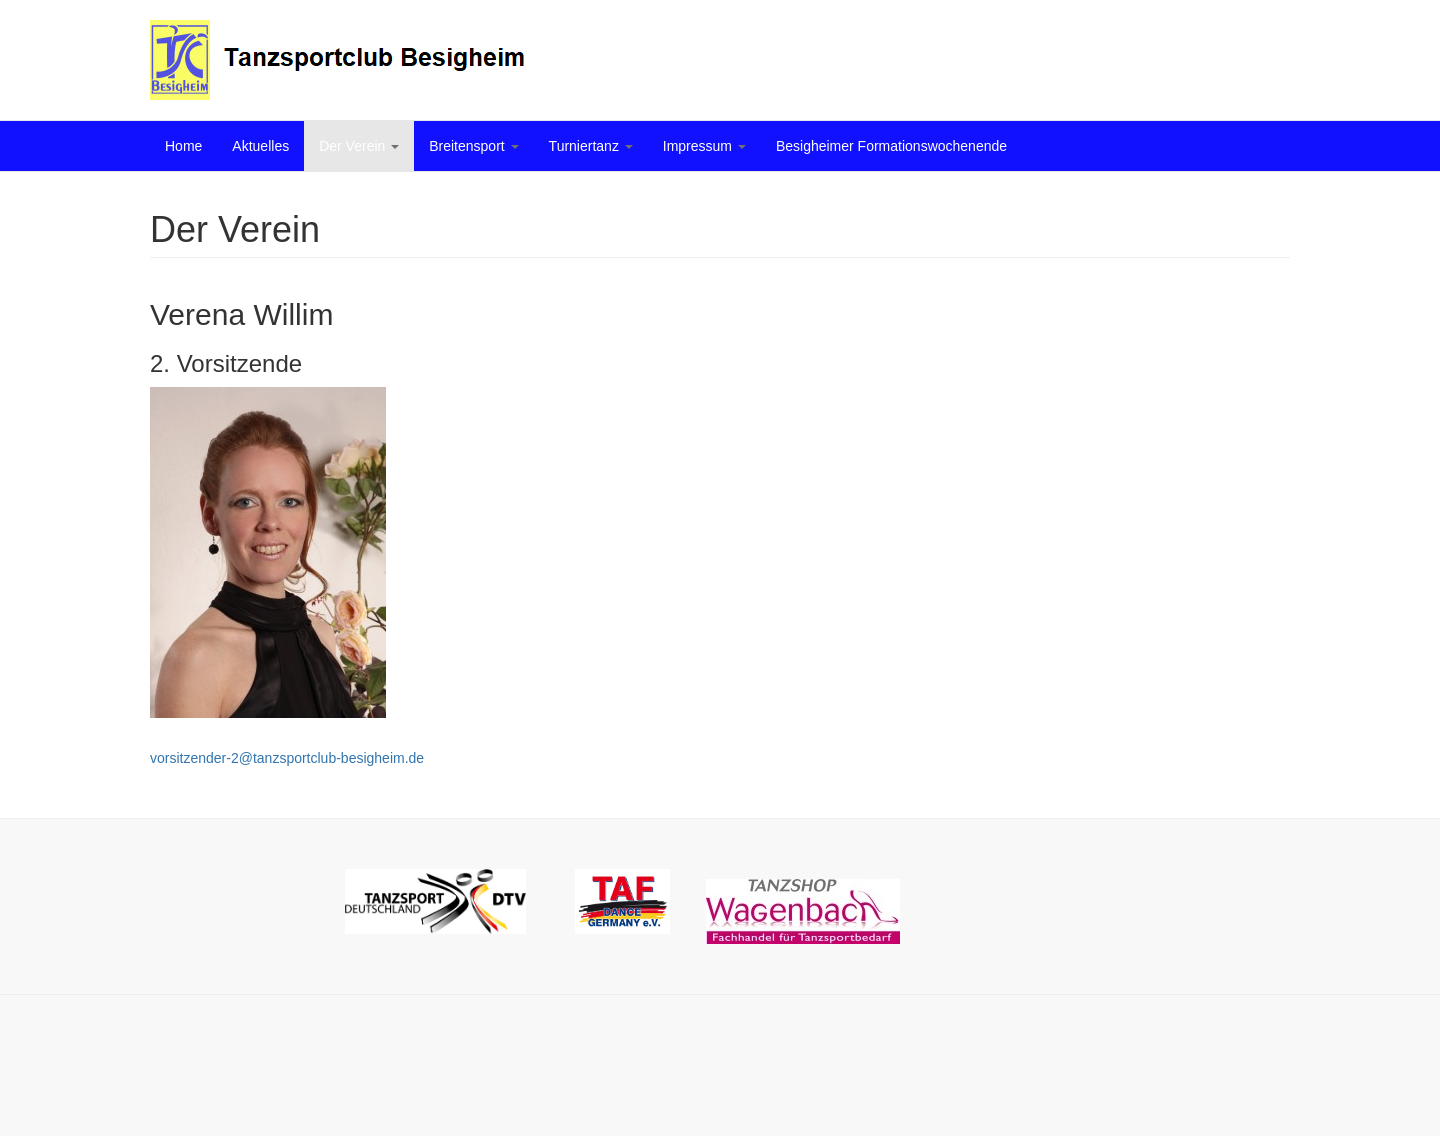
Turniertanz (591, 146)
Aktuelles (260, 146)
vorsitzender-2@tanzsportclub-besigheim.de (287, 758)
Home (183, 146)
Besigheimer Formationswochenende (891, 146)
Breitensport (473, 146)
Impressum (704, 146)
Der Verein (359, 146)
